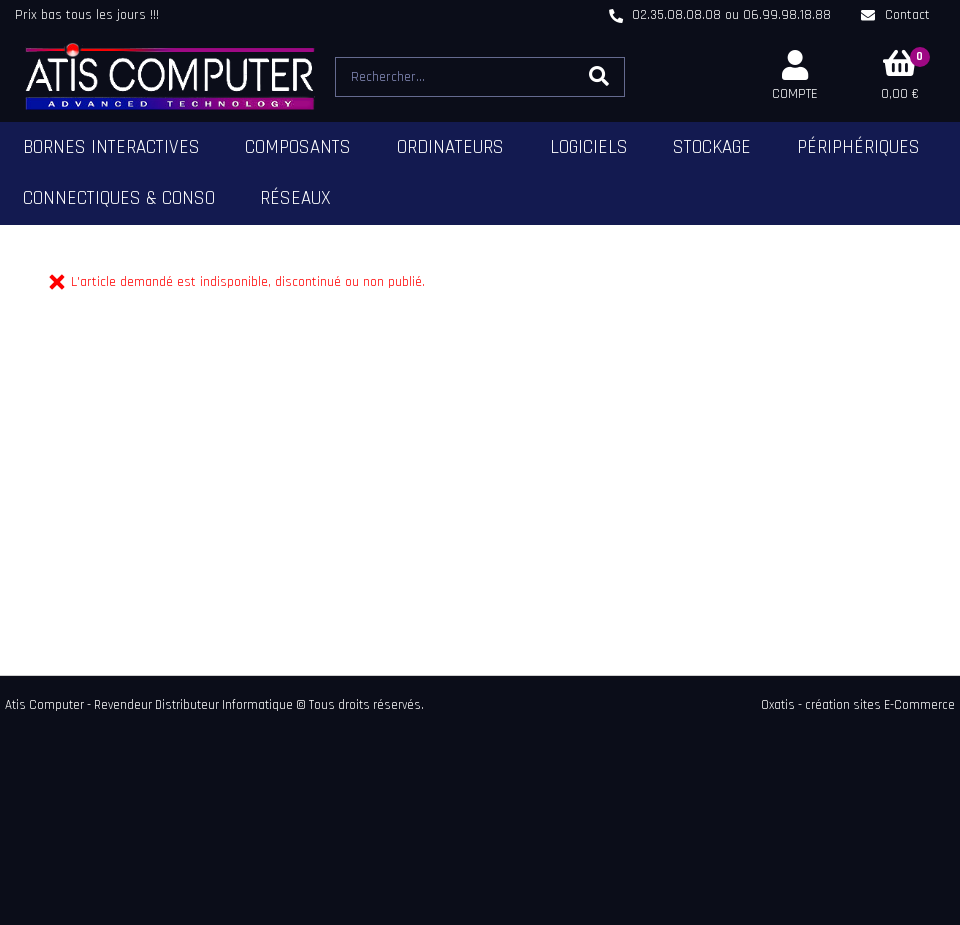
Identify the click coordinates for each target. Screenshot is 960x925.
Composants (298, 147)
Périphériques (858, 147)
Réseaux (295, 198)
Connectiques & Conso (119, 198)
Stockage (712, 147)
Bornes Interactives (111, 147)
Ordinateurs (450, 147)
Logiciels (589, 147)
